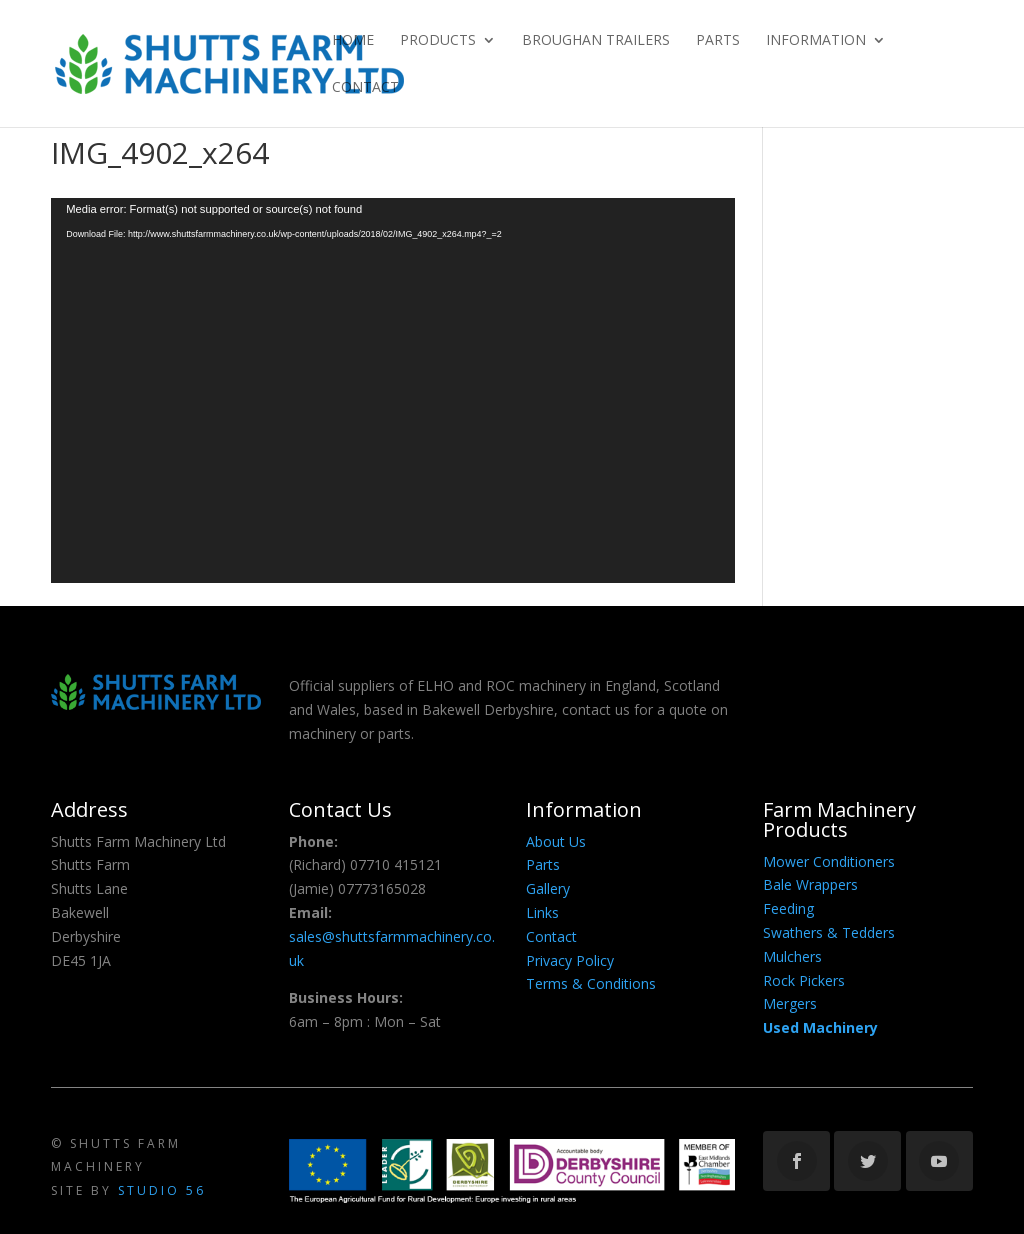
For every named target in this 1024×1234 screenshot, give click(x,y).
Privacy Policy (570, 960)
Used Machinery (820, 1027)
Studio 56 (162, 1190)
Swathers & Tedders (829, 932)
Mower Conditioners (829, 861)
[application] (393, 390)
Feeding (788, 908)
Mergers (790, 1003)
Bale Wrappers (810, 884)
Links (542, 912)
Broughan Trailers (596, 41)
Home (353, 41)
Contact (365, 88)
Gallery (548, 888)
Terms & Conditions (591, 983)
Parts (718, 41)
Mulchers (792, 956)
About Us (556, 841)
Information (816, 41)
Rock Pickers (804, 980)
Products (438, 41)
